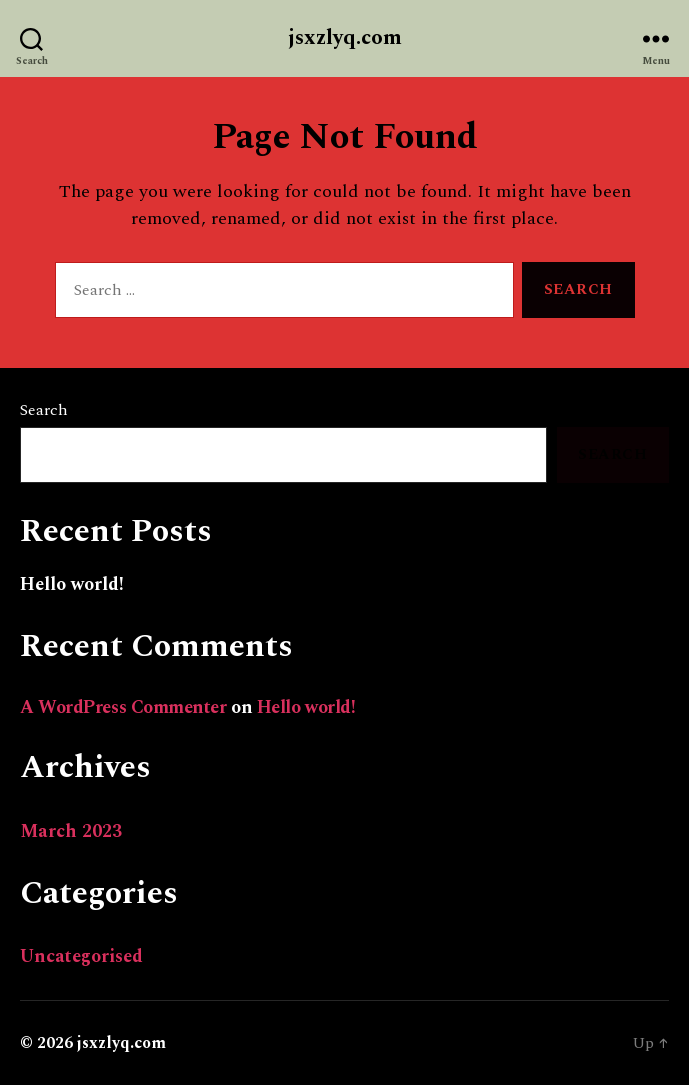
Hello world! (72, 584)
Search (44, 410)
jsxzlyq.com (345, 38)
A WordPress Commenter (123, 707)
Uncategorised (81, 956)
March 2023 (71, 831)
